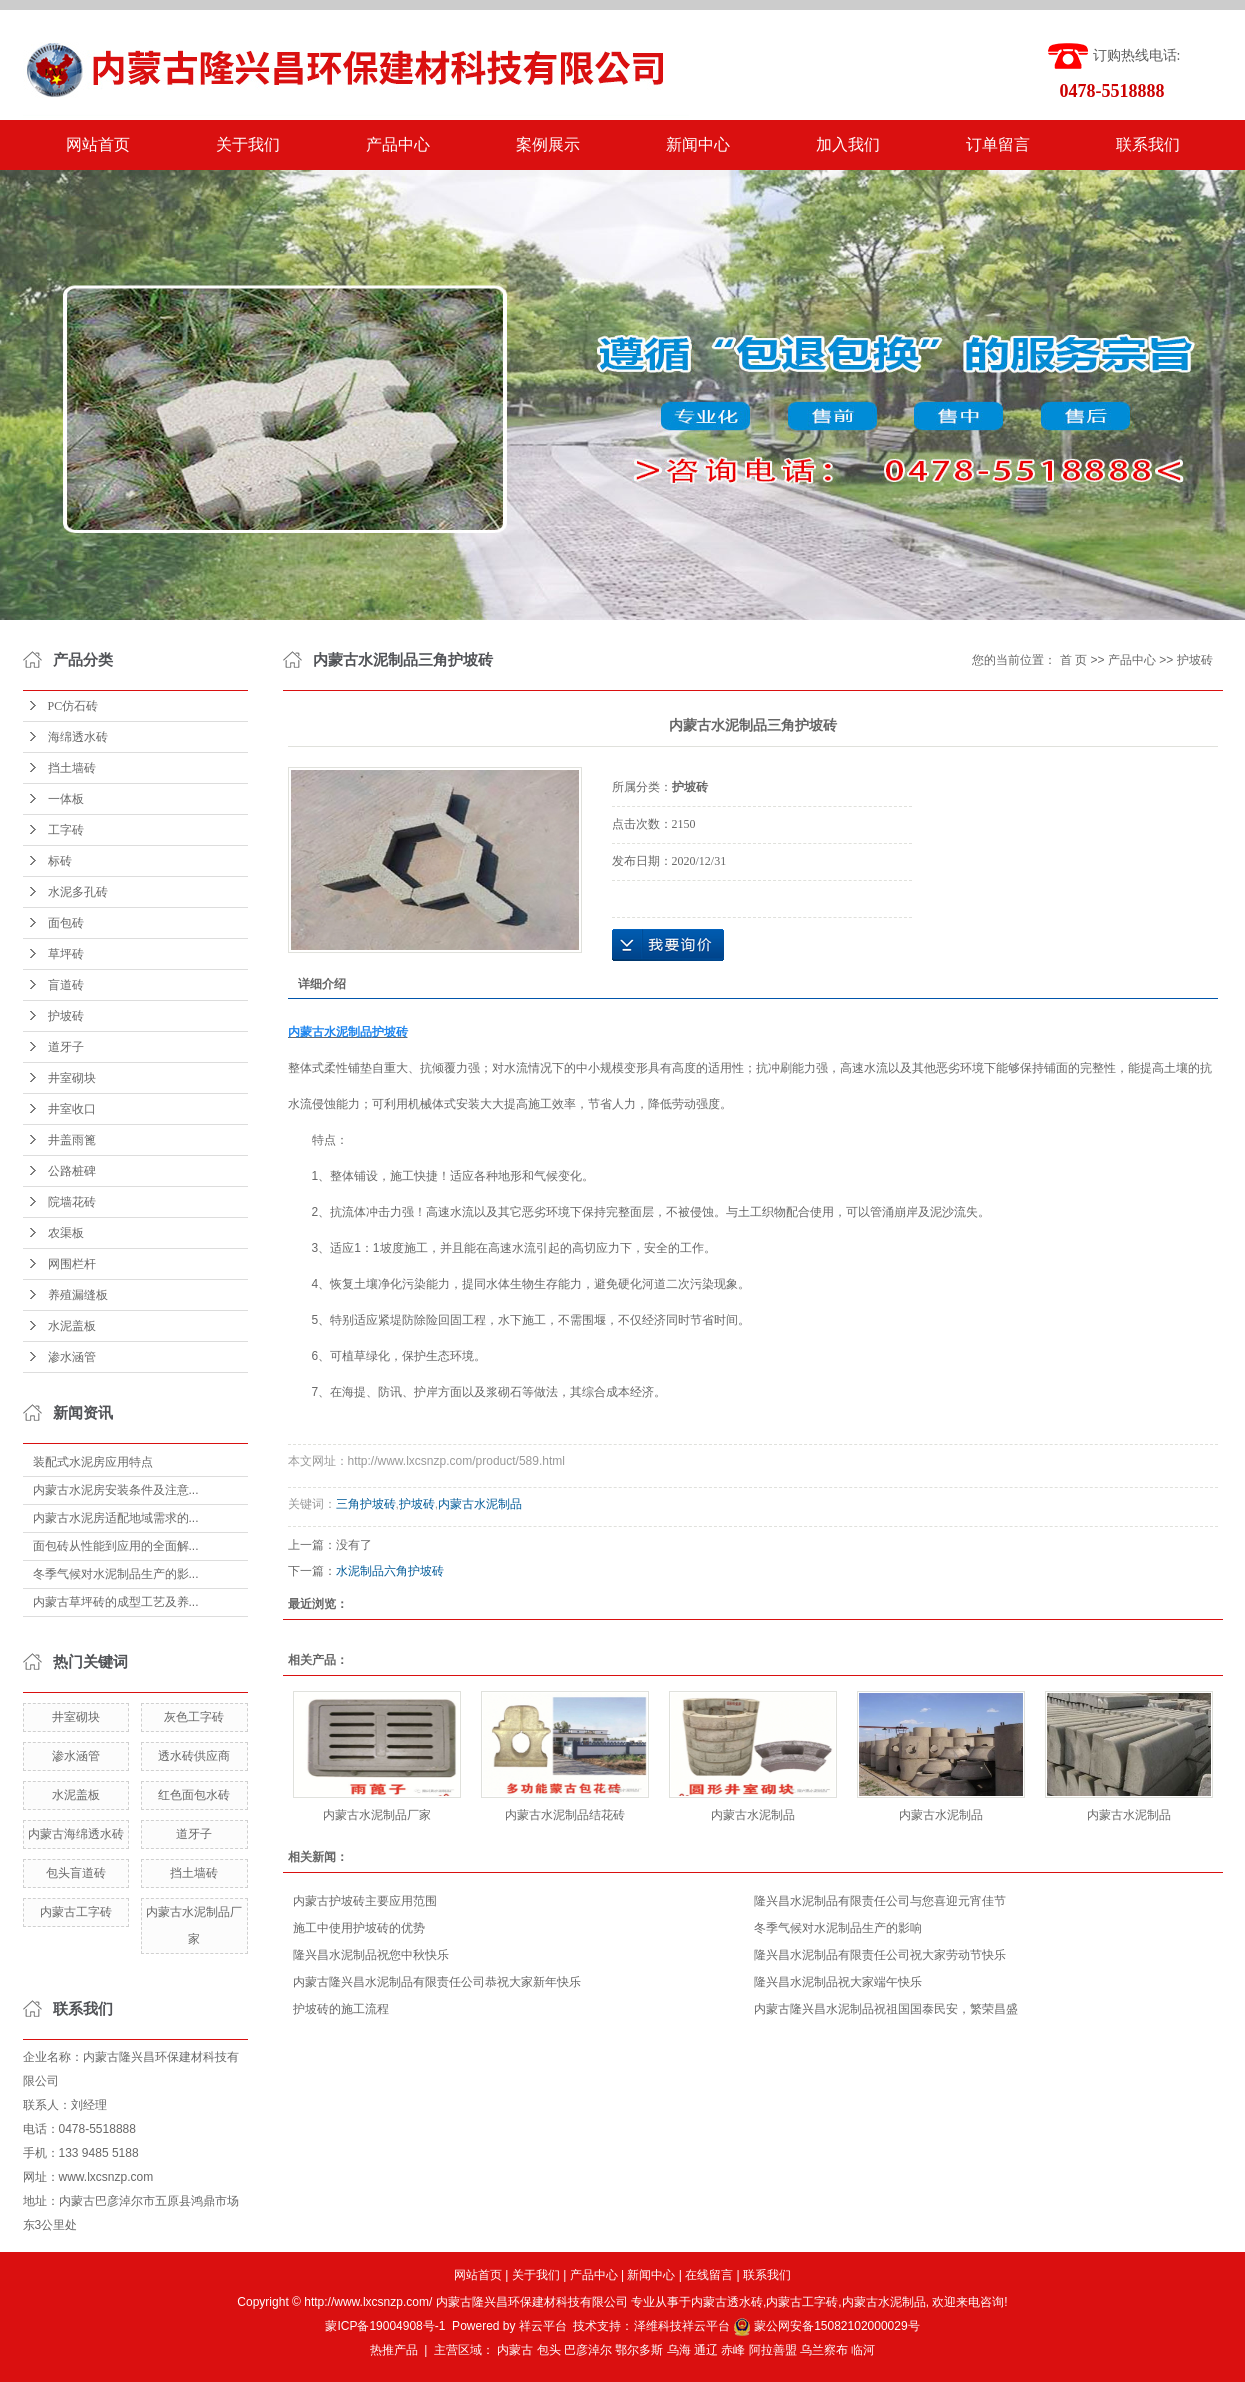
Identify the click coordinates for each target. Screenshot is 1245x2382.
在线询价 (668, 945)
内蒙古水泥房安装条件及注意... (116, 1490)
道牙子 (66, 1047)
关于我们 (248, 144)
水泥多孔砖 (78, 892)
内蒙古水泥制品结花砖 (565, 1815)
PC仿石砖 (73, 706)
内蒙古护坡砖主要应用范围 (365, 1901)
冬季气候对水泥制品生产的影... (116, 1574)
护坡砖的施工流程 (341, 2009)
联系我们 (1148, 144)
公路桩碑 (72, 1171)
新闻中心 (698, 144)
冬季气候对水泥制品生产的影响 (838, 1928)
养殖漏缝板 (78, 1295)
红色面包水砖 (194, 1795)
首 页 (1073, 660)
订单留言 (998, 144)
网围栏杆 (72, 1264)
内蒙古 (515, 2350)
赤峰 (733, 2350)
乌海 (679, 2350)
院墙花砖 (72, 1202)
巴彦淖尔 (588, 2350)
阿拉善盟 (773, 2350)
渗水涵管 (72, 1357)
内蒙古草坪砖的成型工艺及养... (116, 1602)
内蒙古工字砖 (76, 1912)
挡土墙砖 (72, 768)
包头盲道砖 (76, 1873)
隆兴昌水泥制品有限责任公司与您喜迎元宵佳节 (880, 1901)
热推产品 (394, 2350)
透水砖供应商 (194, 1756)
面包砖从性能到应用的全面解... (116, 1546)
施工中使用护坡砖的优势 (359, 1928)
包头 (549, 2350)
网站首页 (98, 144)
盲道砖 (66, 985)
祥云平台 (543, 2326)
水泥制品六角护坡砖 (390, 1571)
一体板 (66, 799)
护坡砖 (66, 1016)
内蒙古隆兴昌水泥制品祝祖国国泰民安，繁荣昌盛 (886, 2009)
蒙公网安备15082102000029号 (826, 2326)
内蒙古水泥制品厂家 (377, 1815)
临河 (863, 2350)
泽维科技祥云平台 (682, 2326)
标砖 (60, 861)
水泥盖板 (72, 1326)
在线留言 (709, 2275)
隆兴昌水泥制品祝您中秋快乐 (371, 1955)
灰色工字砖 (194, 1717)
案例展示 (548, 144)
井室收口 (72, 1109)
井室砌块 (72, 1078)
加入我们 (848, 144)
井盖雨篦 (72, 1140)
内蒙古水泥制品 (480, 1504)
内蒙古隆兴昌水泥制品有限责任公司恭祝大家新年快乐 (437, 1982)
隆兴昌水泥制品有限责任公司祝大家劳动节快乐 (880, 1955)
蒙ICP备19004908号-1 (385, 2326)
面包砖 (66, 923)
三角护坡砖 (366, 1504)
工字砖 (66, 830)
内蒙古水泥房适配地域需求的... (116, 1518)
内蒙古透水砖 (727, 2302)
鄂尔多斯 (639, 2350)
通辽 (706, 2350)
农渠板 (66, 1233)
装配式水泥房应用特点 (93, 1462)
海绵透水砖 (78, 737)
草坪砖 (66, 954)
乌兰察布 (824, 2350)
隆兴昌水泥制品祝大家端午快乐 (838, 1982)
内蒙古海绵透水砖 (76, 1834)
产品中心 (398, 144)
